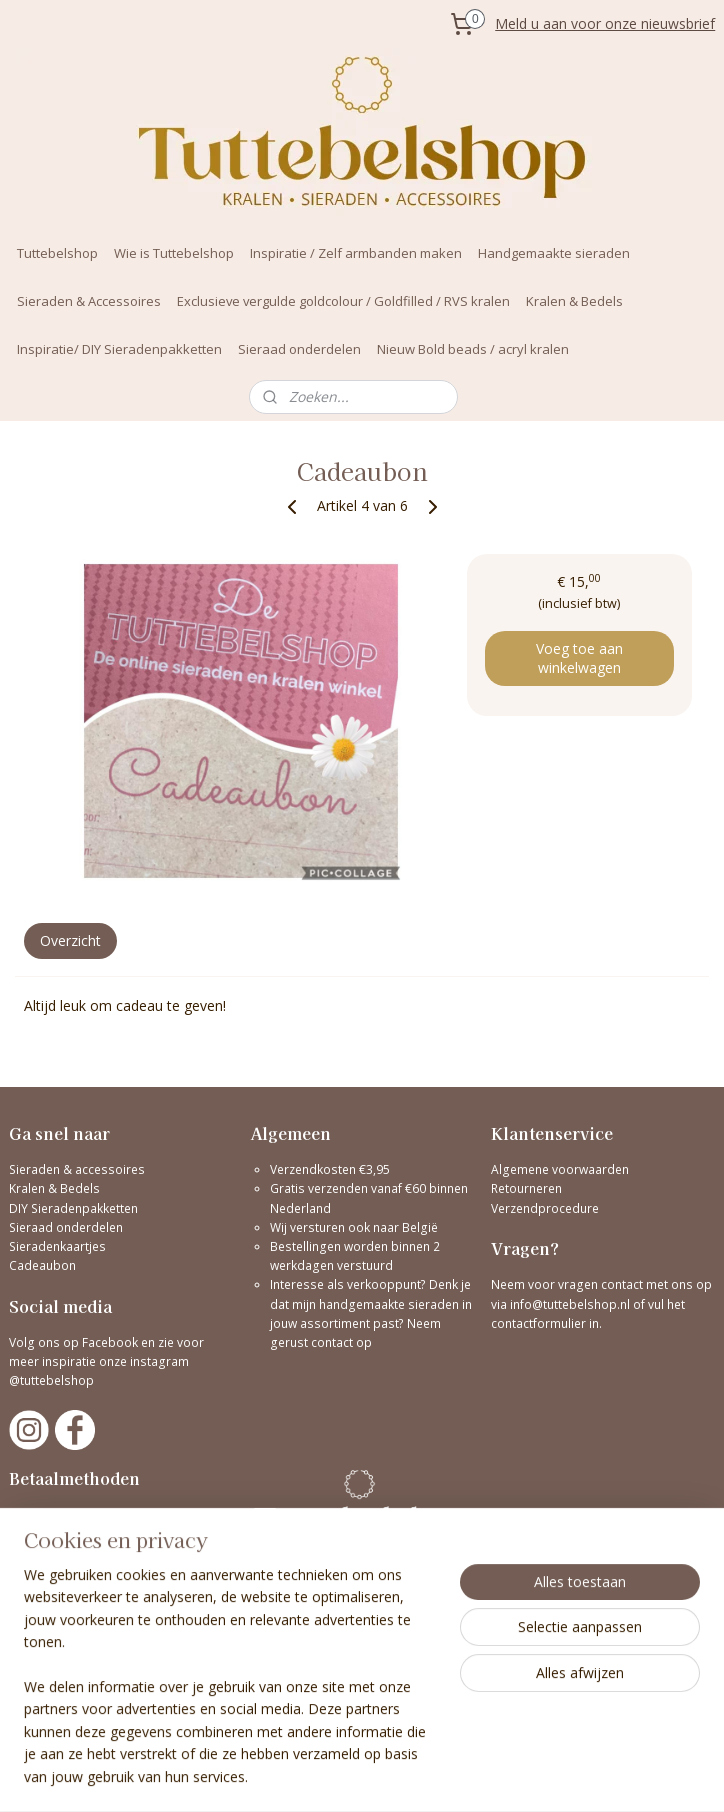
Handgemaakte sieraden (554, 253)
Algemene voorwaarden (560, 1169)
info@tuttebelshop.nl (570, 1304)
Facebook (110, 1342)
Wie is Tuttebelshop (174, 253)
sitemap (449, 1775)
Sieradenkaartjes (57, 1246)
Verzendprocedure (545, 1208)
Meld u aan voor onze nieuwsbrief (605, 23)
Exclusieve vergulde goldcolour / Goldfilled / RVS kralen (343, 301)
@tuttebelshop (53, 1380)
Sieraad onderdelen (299, 349)
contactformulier (540, 1323)
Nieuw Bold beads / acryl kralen (473, 349)
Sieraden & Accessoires (89, 301)
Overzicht (70, 939)
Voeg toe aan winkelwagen (579, 658)
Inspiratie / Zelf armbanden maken (356, 253)
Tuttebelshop (57, 253)
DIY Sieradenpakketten (73, 1208)
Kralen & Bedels (574, 301)
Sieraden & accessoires (77, 1169)
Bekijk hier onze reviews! (78, 1646)
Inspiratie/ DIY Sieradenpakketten (119, 349)
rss (491, 1775)
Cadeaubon (42, 1265)
